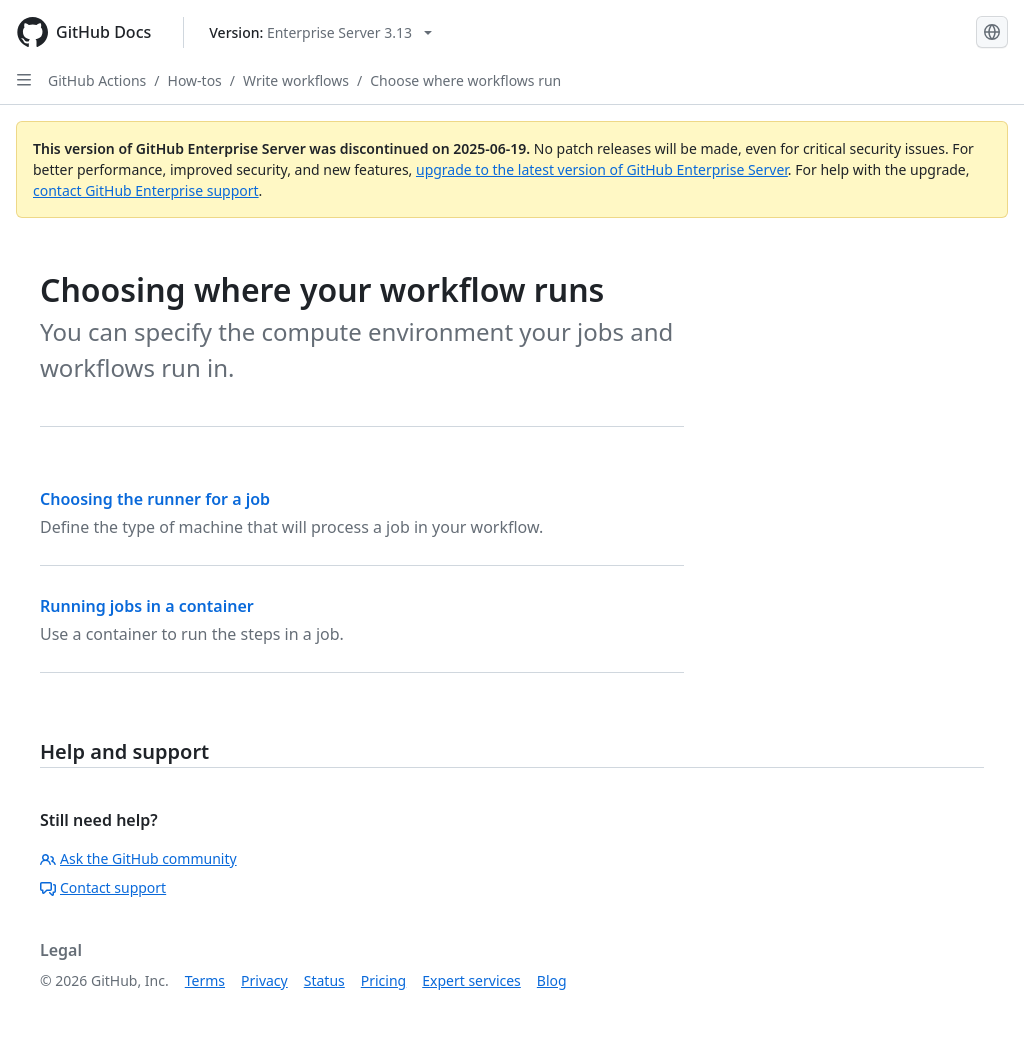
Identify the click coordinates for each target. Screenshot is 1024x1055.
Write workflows (296, 80)
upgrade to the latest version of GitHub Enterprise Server (602, 169)
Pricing (383, 980)
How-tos (195, 80)
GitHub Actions (97, 80)
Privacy (264, 980)
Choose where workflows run (465, 80)
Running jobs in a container (147, 606)
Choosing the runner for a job (155, 499)
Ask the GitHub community (138, 858)
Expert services (471, 980)
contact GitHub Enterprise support (146, 190)
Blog (552, 980)
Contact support (103, 887)
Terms (205, 980)
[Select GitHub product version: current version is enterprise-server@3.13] (320, 32)
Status (324, 980)
